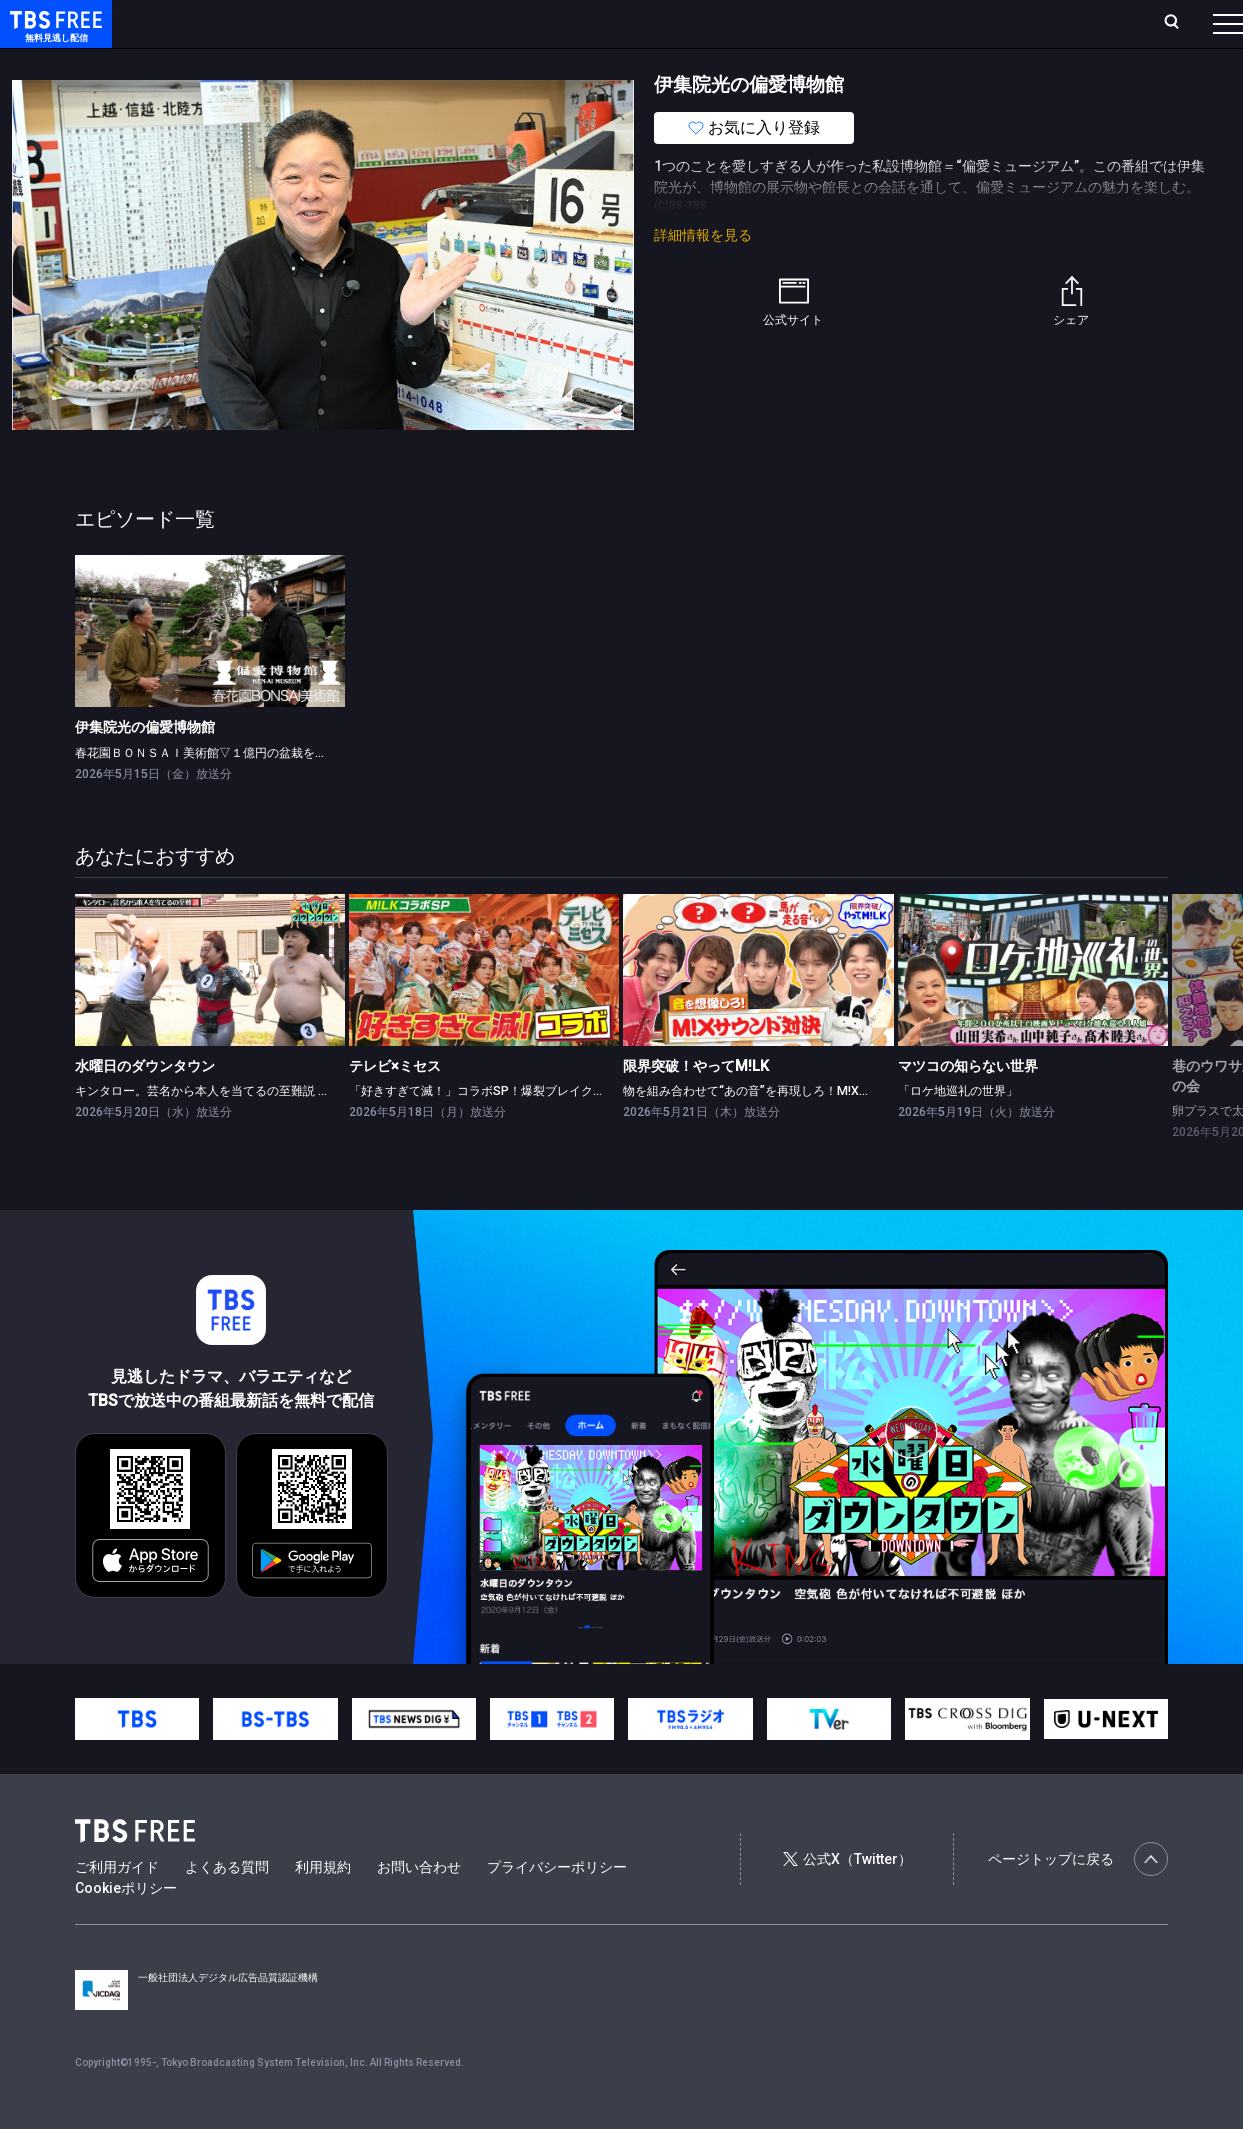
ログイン (853, 23)
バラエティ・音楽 (499, 63)
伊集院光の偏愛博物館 (145, 767)
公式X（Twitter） (847, 1899)
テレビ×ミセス (395, 1106)
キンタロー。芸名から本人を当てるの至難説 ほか (208, 1130)
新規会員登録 (953, 23)
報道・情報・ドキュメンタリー (661, 63)
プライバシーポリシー (557, 1907)
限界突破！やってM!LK (696, 1106)
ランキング (378, 23)
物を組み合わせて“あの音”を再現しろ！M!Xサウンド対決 (777, 1130)
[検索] (1039, 23)
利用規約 (323, 1907)
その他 (793, 63)
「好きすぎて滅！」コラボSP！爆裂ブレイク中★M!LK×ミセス (518, 1130)
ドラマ (403, 63)
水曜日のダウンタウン (145, 1106)
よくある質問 (227, 1907)
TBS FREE (53, 35)
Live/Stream (472, 23)
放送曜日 (295, 23)
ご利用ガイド (117, 1907)
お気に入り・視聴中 (595, 23)
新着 (217, 63)
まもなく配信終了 (307, 63)
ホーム (226, 23)
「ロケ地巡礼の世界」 (958, 1130)
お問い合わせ (419, 1907)
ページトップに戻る (1078, 1899)
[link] (210, 671)
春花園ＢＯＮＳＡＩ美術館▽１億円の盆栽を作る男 (213, 792)
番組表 (1180, 23)
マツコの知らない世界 (968, 1106)
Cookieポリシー (126, 1928)
